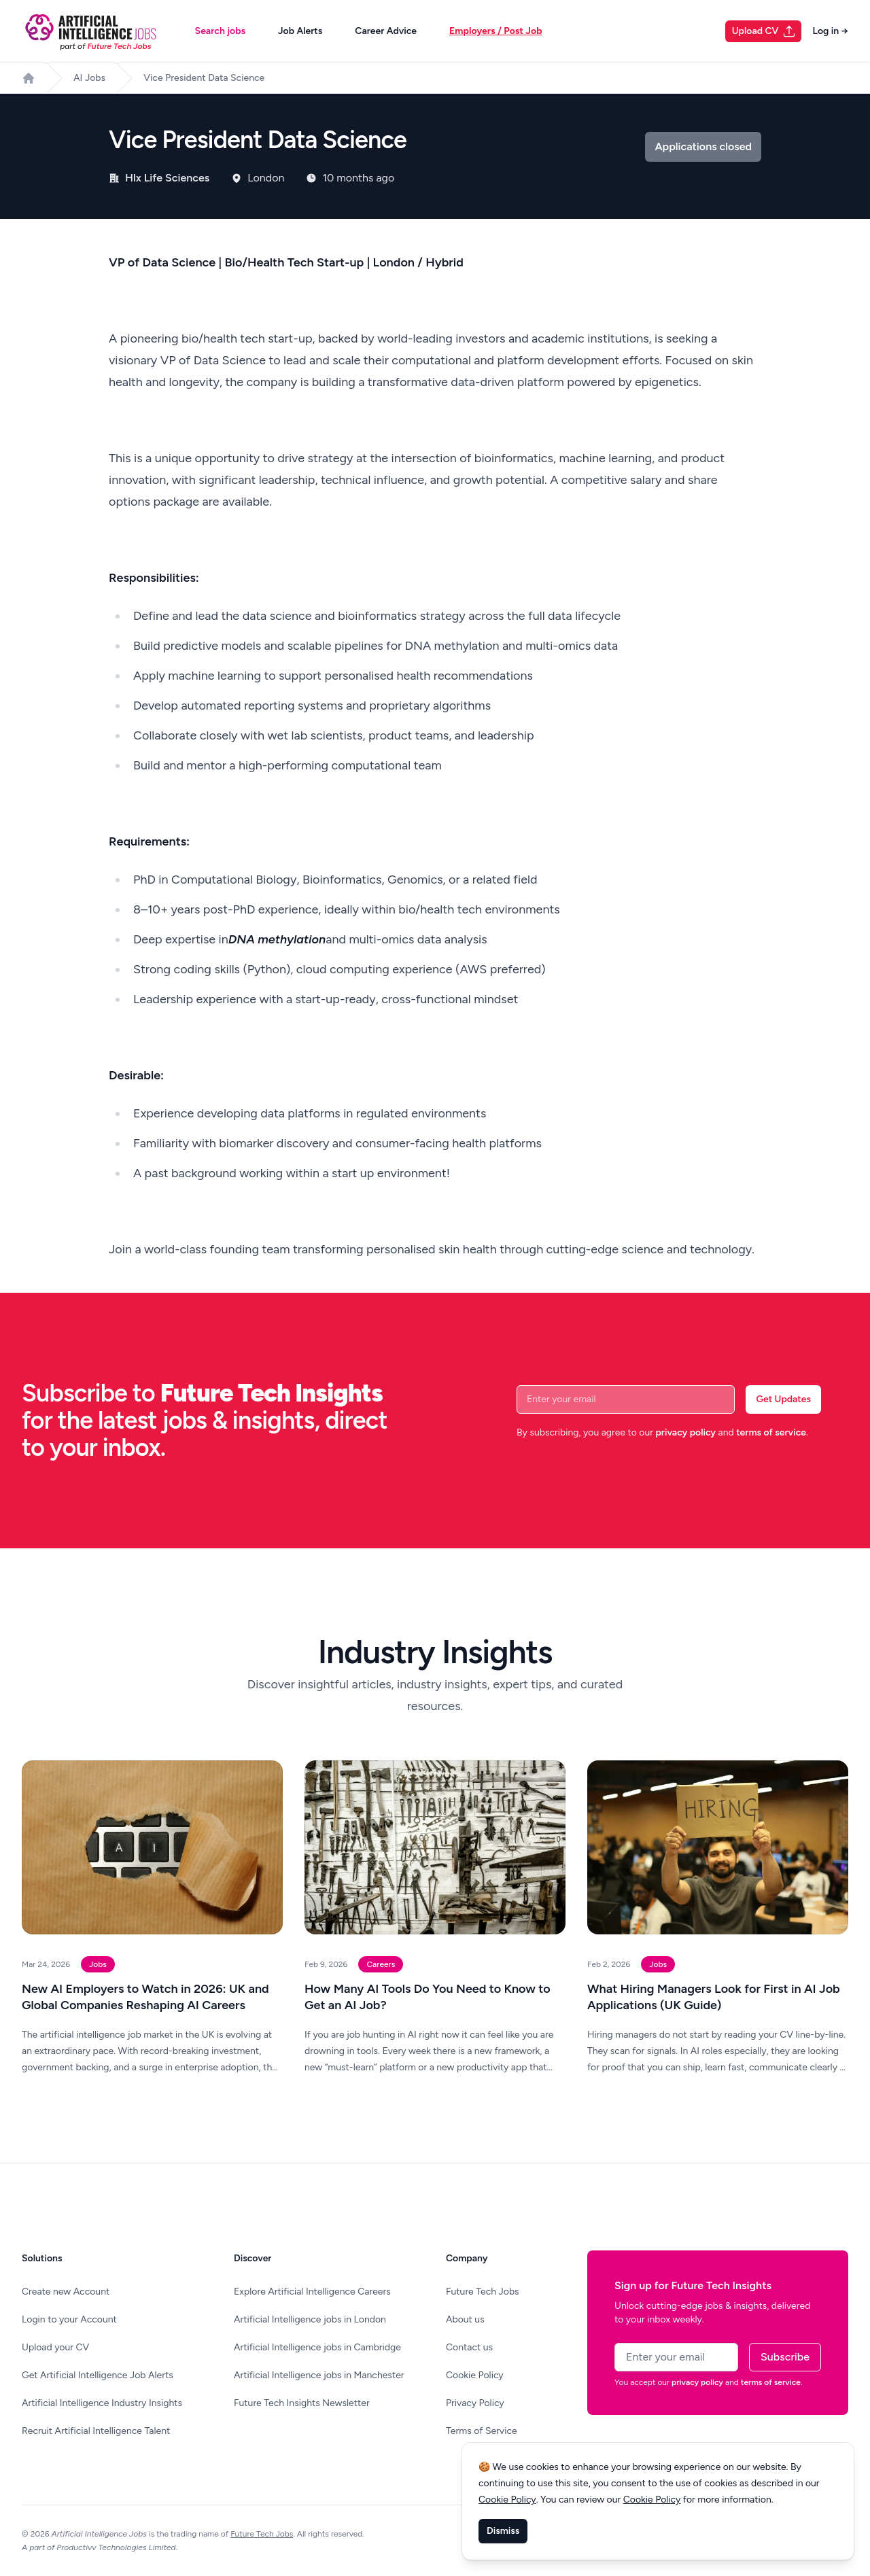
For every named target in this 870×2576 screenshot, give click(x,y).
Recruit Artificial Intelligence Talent (96, 2431)
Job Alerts (300, 31)
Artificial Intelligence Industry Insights (102, 2403)
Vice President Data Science (203, 78)
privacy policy (685, 1432)
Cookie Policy (475, 2375)
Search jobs (220, 31)
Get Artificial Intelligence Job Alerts (97, 2375)
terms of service (771, 1432)
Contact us (469, 2347)
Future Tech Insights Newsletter (302, 2403)
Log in (830, 31)
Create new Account (65, 2291)
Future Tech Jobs (482, 2291)
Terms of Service (481, 2431)
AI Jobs (89, 78)
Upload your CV (55, 2347)
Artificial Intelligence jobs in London (310, 2319)
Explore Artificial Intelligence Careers (312, 2291)
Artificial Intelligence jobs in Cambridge (317, 2347)
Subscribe (785, 2356)
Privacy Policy (475, 2403)
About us (465, 2319)
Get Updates (783, 1399)
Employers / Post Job (495, 31)
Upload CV (764, 31)
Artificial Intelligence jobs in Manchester (319, 2375)
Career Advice (386, 31)
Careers (380, 1964)
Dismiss (503, 2531)
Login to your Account (69, 2319)
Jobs (98, 1964)
